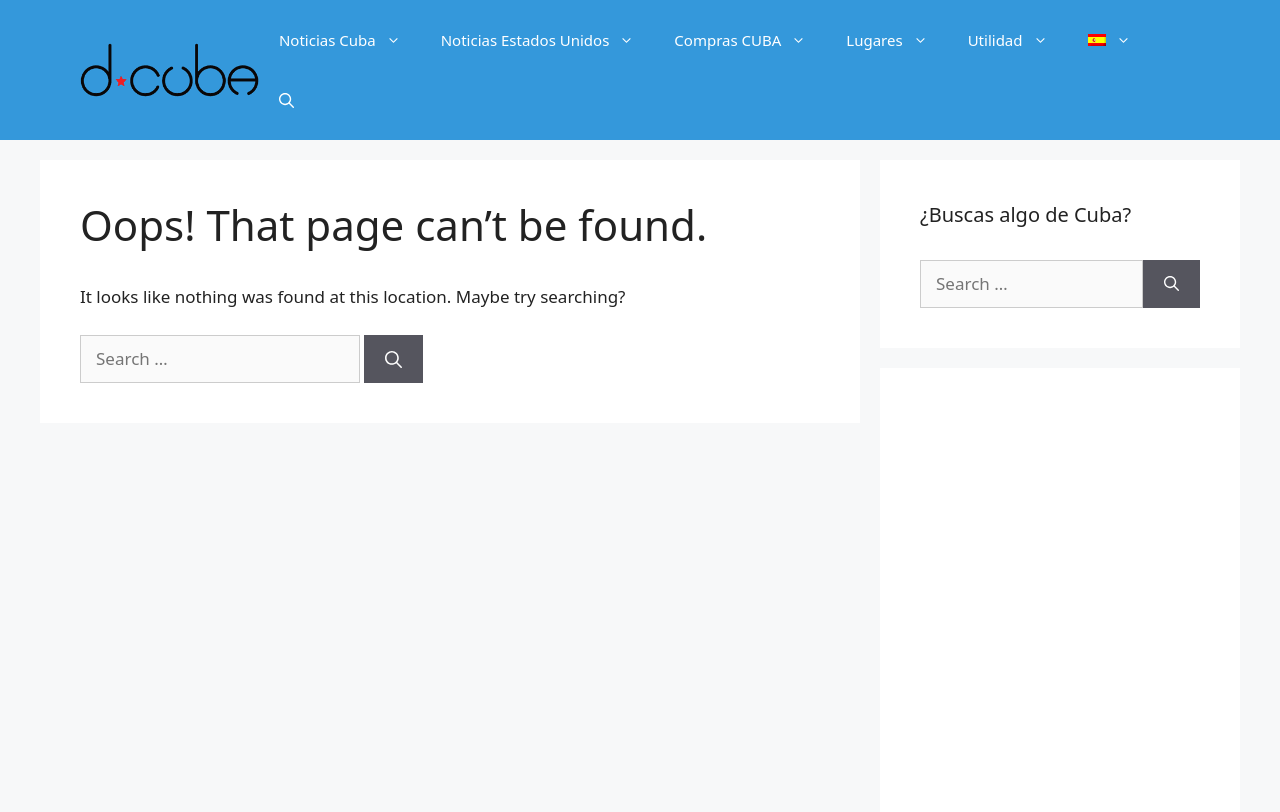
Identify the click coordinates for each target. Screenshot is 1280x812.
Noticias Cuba (350, 40)
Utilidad (1018, 40)
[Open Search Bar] (286, 100)
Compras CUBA (750, 40)
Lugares (896, 40)
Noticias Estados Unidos (548, 40)
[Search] (393, 359)
